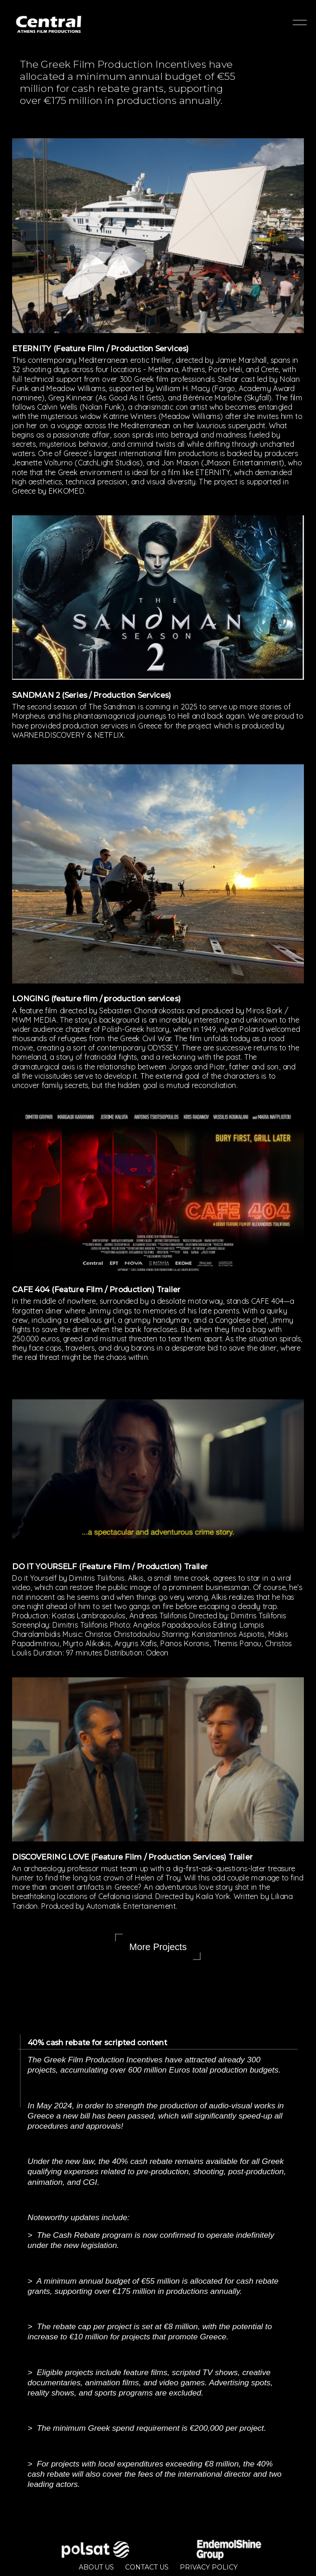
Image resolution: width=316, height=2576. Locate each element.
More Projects (158, 1947)
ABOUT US (96, 2567)
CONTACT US (147, 2567)
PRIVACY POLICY (209, 2567)
